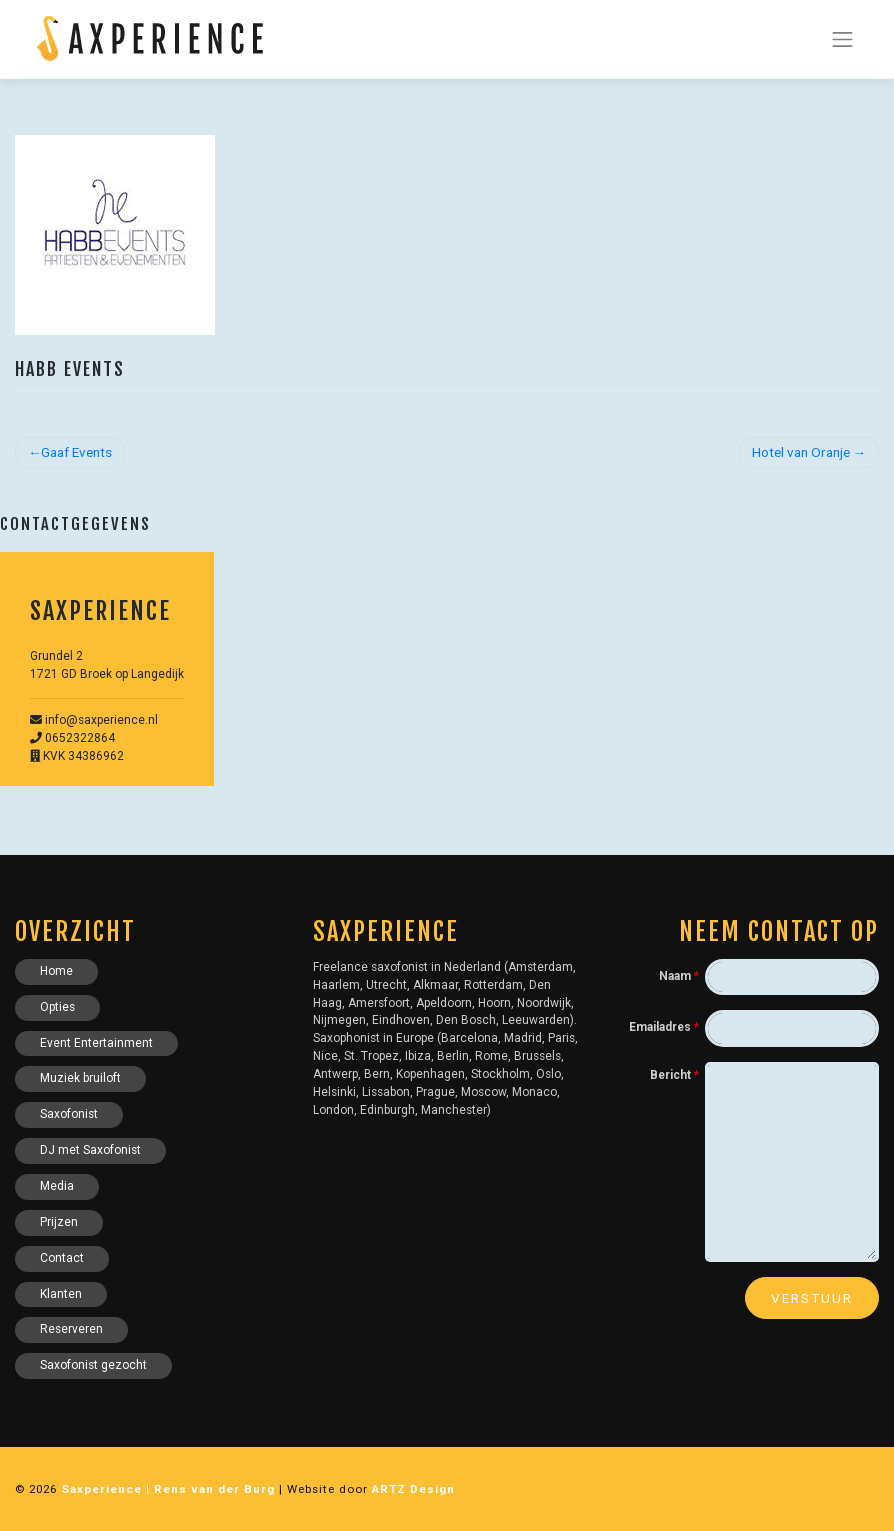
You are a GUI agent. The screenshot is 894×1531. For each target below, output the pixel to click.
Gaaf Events (76, 452)
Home (56, 971)
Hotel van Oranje (801, 452)
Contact (62, 1258)
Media (57, 1186)
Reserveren (71, 1329)
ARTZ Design (413, 1489)
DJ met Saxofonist (90, 1150)
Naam (679, 976)
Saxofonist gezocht (93, 1365)
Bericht (674, 1075)
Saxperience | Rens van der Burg (168, 1489)
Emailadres (664, 1027)
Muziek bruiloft (80, 1078)
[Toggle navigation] (843, 39)
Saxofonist (69, 1114)
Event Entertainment (96, 1043)
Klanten (61, 1294)
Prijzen (59, 1222)
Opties (57, 1007)
